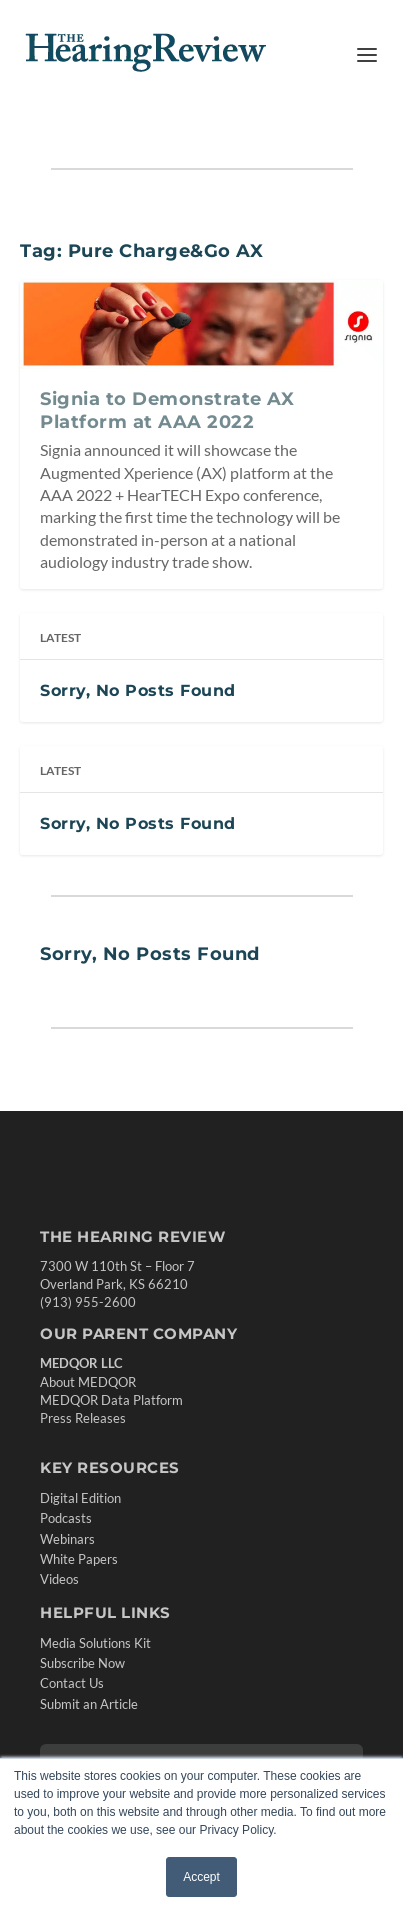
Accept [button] (201, 1877)
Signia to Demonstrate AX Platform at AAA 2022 (167, 410)
